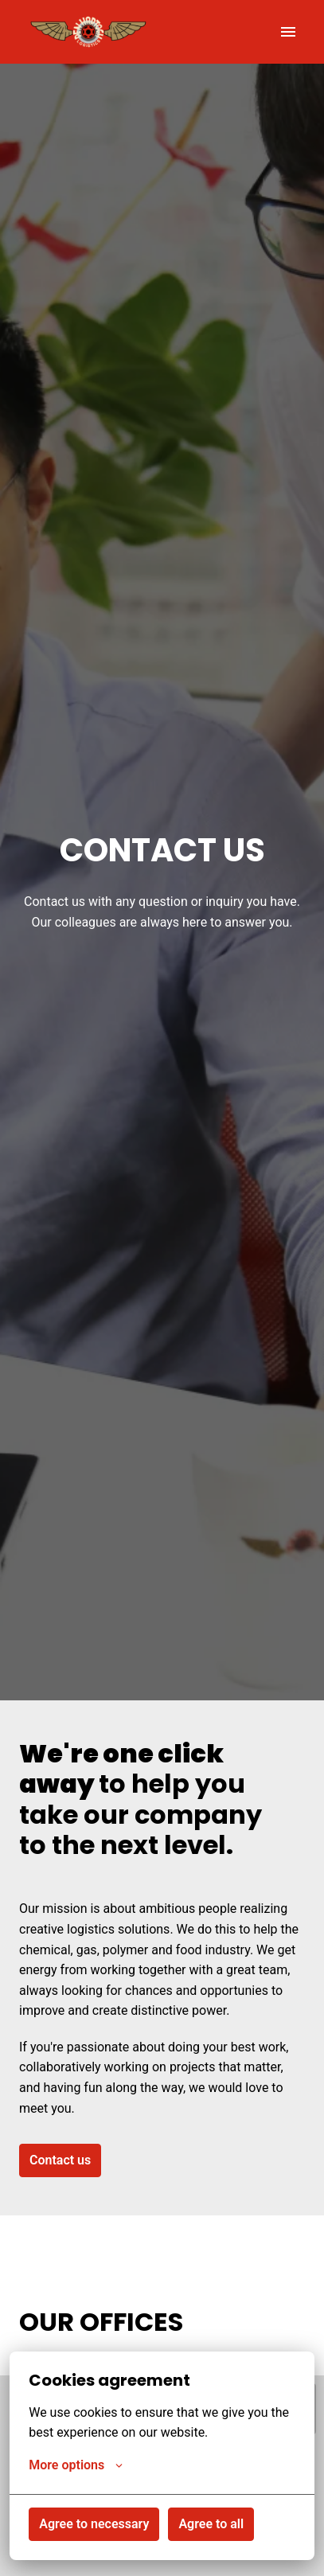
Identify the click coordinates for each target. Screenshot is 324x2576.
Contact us (60, 2160)
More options (76, 2465)
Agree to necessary (94, 2523)
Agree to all (211, 2523)
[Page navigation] (288, 32)
